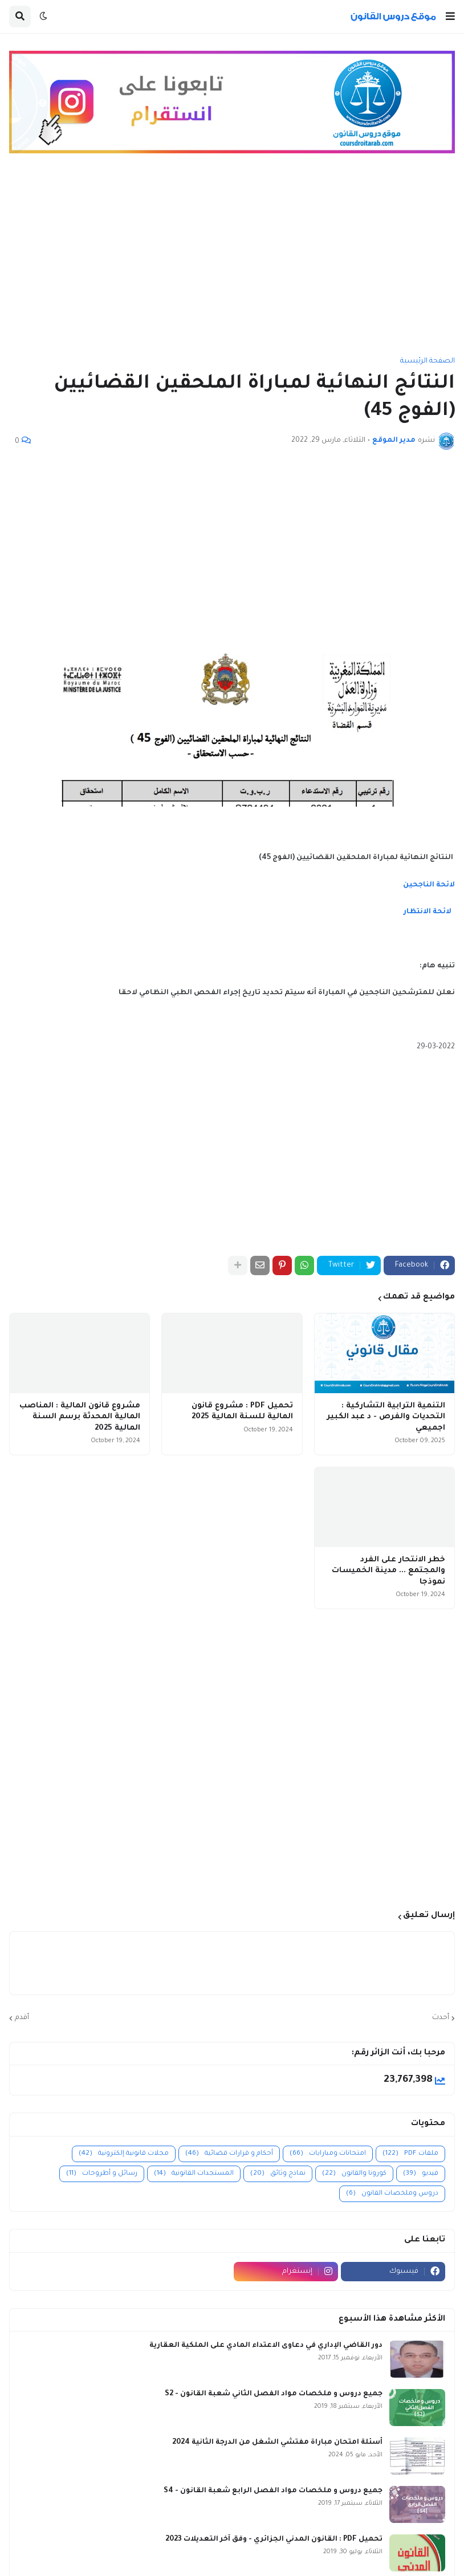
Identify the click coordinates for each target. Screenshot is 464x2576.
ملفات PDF (410, 2154)
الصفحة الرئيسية (427, 361)
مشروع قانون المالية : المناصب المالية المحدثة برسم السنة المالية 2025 (79, 1417)
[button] (450, 16)
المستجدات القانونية (194, 2174)
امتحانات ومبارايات (328, 2154)
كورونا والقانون (354, 2174)
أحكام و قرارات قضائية (229, 2154)
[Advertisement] (232, 260)
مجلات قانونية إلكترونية (124, 2154)
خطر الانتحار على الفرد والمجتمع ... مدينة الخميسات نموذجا (388, 1571)
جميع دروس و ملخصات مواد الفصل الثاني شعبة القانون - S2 (273, 2394)
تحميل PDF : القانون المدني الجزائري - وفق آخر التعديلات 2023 (273, 2540)
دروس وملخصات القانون (392, 2193)
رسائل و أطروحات (101, 2174)
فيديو (420, 2174)
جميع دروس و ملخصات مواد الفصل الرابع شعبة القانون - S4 (273, 2491)
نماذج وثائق (278, 2174)
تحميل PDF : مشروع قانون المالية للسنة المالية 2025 (242, 1412)
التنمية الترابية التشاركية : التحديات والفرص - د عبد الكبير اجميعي (386, 1417)
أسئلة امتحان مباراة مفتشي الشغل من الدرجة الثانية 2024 (277, 2443)
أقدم (22, 2018)
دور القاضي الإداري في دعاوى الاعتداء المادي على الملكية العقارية (265, 2346)
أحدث (440, 2018)
